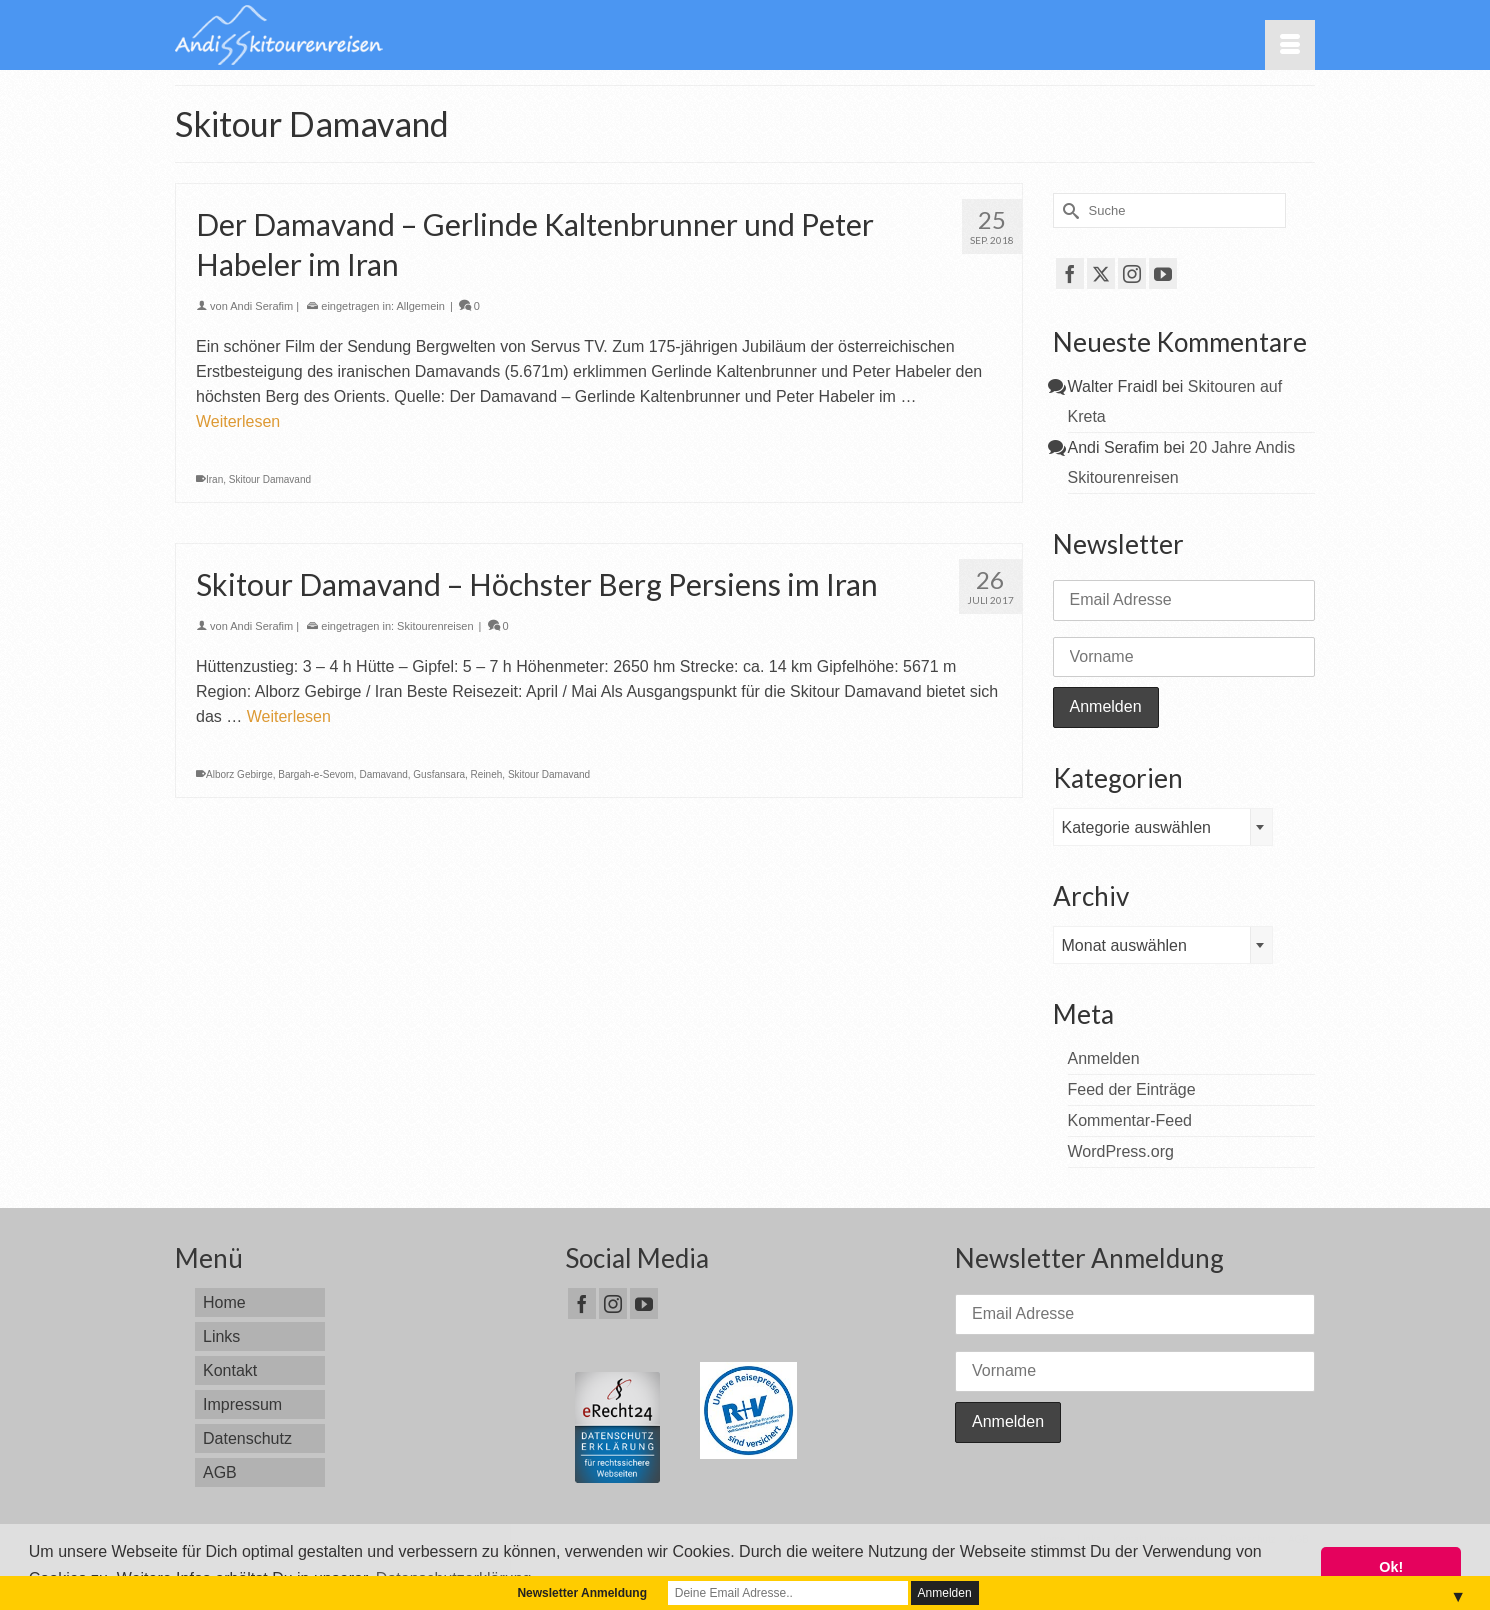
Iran (214, 479)
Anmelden (1104, 1058)
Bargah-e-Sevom (316, 774)
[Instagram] (1132, 273)
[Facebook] (1070, 273)
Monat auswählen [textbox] (1124, 945)
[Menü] (1290, 45)
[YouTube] (1163, 273)
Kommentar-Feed (1130, 1120)
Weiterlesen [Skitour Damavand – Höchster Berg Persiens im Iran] (289, 716)
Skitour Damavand (270, 479)
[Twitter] (1101, 273)
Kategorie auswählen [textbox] (1136, 827)
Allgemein (421, 306)
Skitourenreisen (435, 626)
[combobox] (1163, 827)
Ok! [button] (1391, 1567)
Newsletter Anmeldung (582, 1593)
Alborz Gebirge (239, 774)
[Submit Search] (1068, 210)
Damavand (383, 774)
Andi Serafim (261, 306)
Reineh (487, 774)
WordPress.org (1121, 1151)
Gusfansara (439, 774)
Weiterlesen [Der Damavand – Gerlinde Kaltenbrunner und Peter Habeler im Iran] (238, 421)
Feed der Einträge (1132, 1089)
